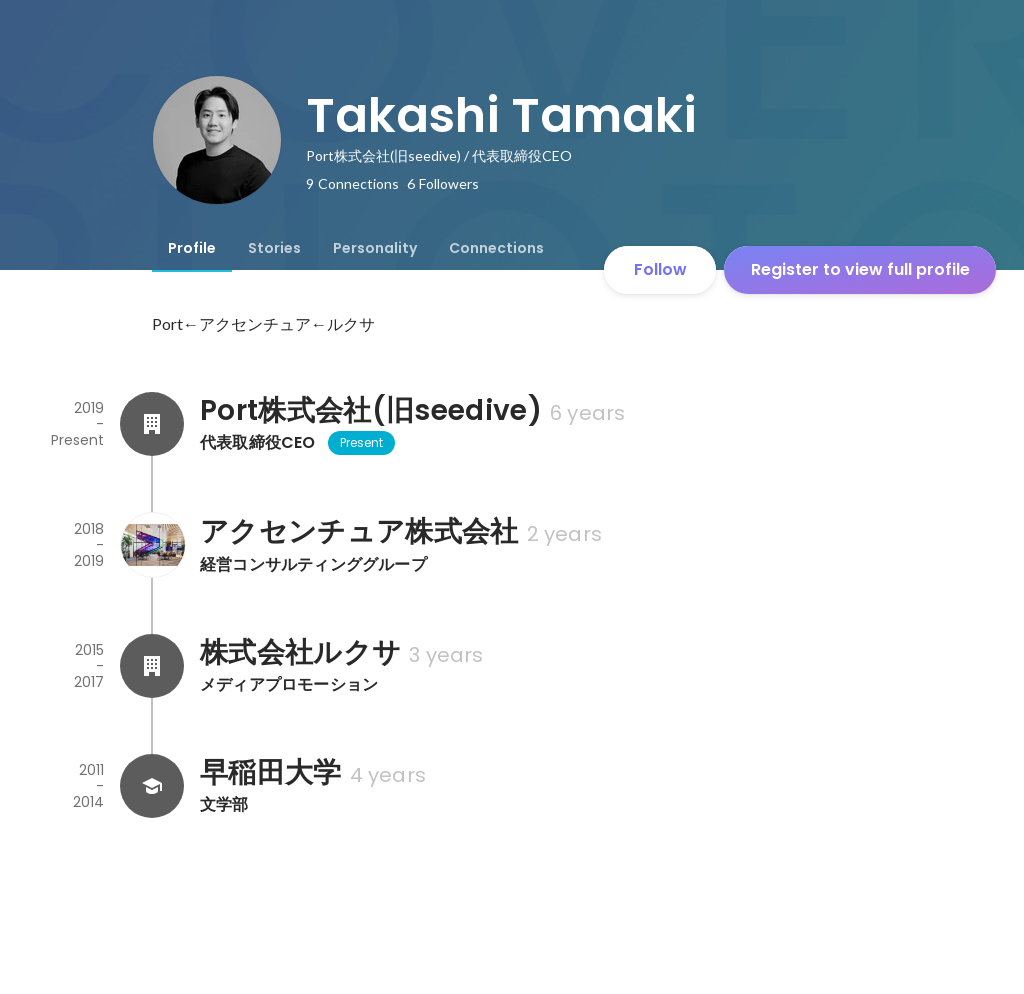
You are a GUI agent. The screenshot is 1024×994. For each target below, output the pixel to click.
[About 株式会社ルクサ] (152, 666)
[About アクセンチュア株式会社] (152, 545)
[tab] (192, 248)
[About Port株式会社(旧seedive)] (152, 424)
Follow (660, 269)
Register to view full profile (860, 269)
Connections (496, 248)
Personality (375, 248)
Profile (192, 248)
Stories (274, 248)
